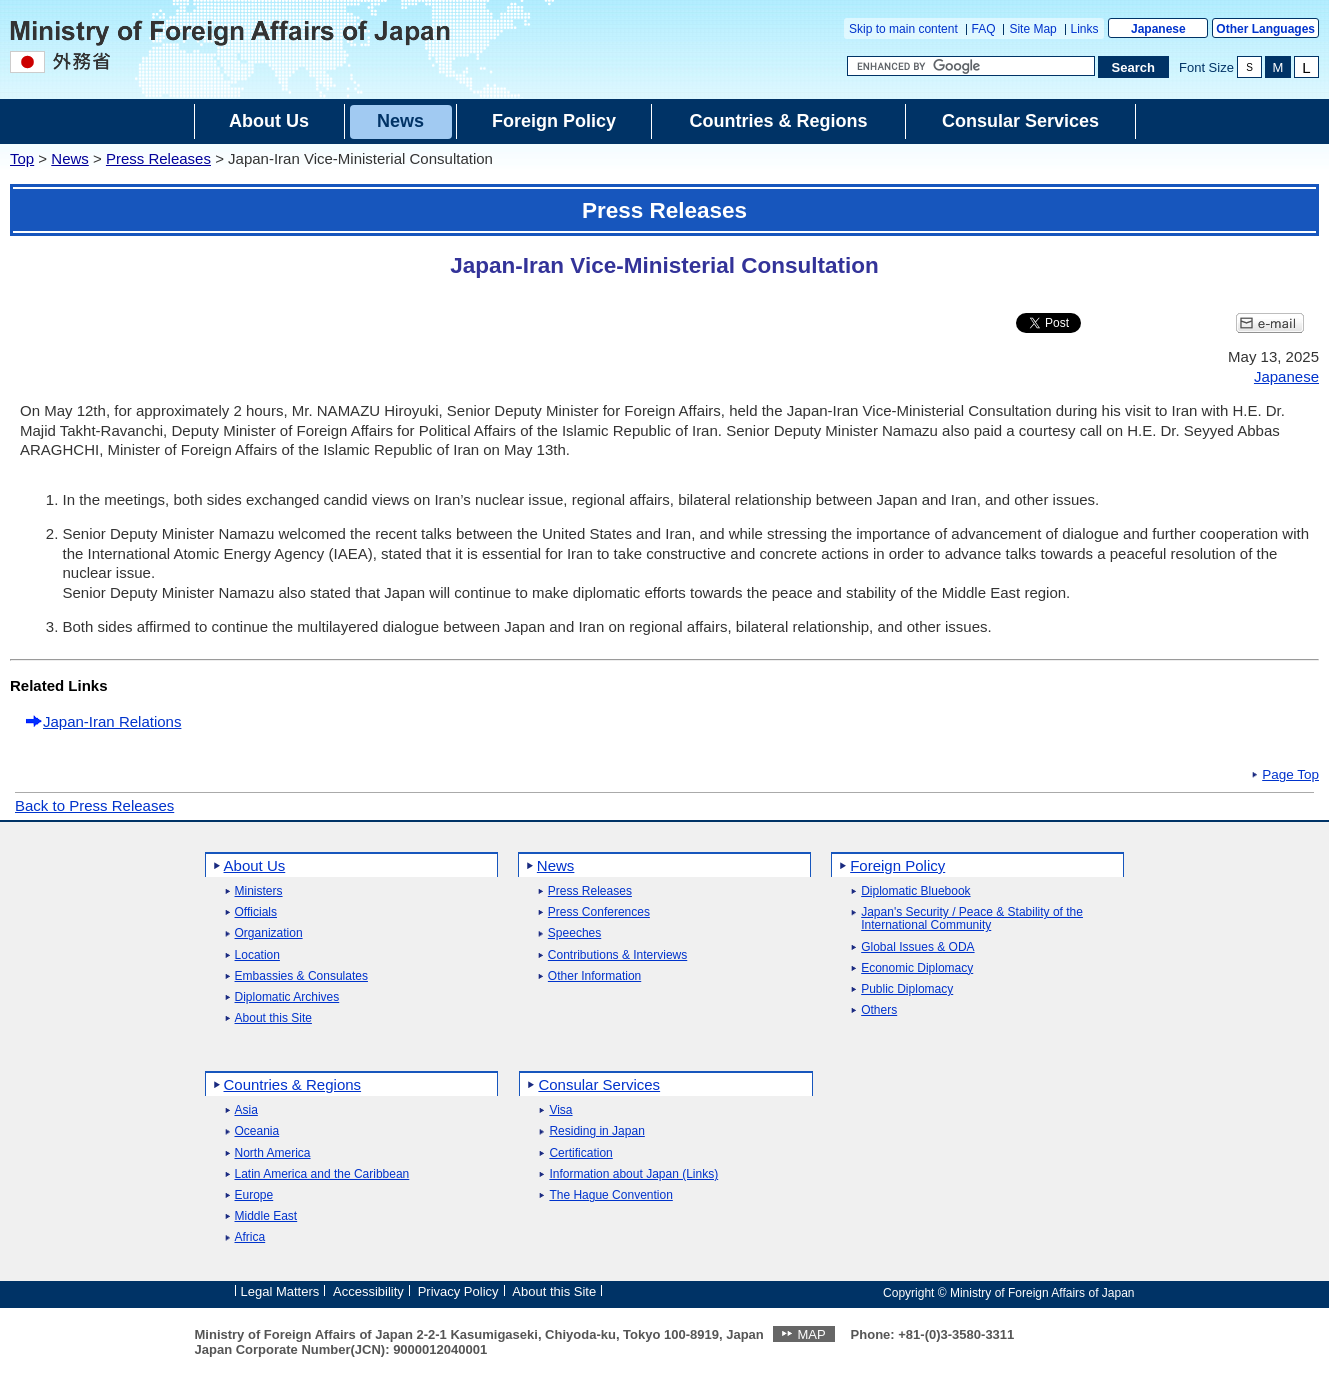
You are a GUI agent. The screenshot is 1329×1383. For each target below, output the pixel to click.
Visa (560, 1110)
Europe (254, 1195)
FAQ (984, 29)
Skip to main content (903, 29)
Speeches (574, 933)
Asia (246, 1110)
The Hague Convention (610, 1195)
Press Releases (158, 158)
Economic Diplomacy (917, 968)
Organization (269, 933)
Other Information (594, 976)
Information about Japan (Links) (633, 1174)
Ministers (259, 891)
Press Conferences (599, 912)
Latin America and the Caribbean (322, 1174)
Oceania (257, 1131)
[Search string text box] (971, 66)
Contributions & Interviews (617, 955)
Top (22, 158)
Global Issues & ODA (917, 947)
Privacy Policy (458, 1291)
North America (273, 1153)
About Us (255, 865)
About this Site (273, 1018)
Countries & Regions (293, 1084)
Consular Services (599, 1084)
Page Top (1290, 775)
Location (257, 955)
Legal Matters (280, 1291)
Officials (256, 912)
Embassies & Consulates (301, 976)
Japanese (1158, 29)
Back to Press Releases (94, 805)
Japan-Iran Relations (112, 721)
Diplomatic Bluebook (915, 891)
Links (1085, 29)
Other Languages (1265, 29)
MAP (811, 1334)
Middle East (266, 1216)
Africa (250, 1237)
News (70, 158)
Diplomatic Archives (287, 997)
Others (879, 1010)
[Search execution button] (1134, 67)
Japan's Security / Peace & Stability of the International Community (972, 919)
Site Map (1032, 29)
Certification (580, 1153)
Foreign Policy (897, 865)
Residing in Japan (596, 1131)
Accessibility (368, 1291)
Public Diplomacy (907, 989)
